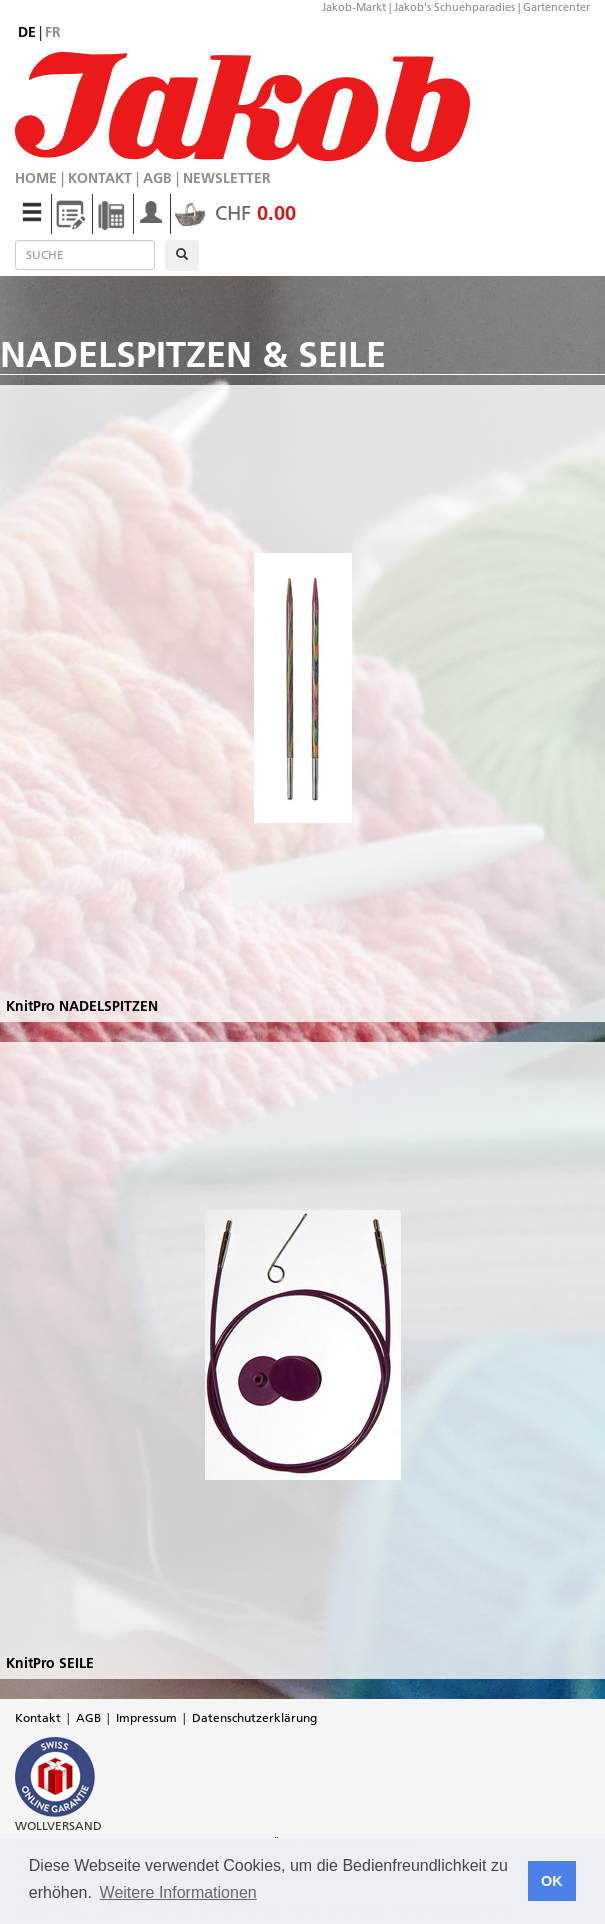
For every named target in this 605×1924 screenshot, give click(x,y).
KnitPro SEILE (50, 1663)
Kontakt (100, 178)
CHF (235, 213)
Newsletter (227, 178)
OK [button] (552, 1881)
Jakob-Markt (354, 7)
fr (53, 32)
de (27, 32)
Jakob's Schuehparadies (454, 7)
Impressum (146, 1717)
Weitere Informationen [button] (178, 1892)
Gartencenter (556, 7)
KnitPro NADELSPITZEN (82, 1006)
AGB (157, 178)
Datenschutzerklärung (254, 1717)
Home (36, 178)
